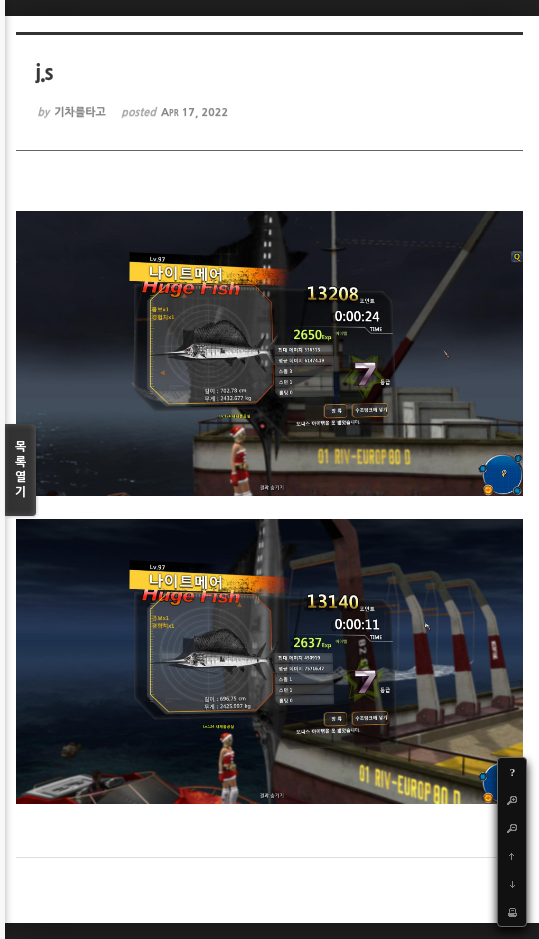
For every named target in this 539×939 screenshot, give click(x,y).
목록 (20, 470)
